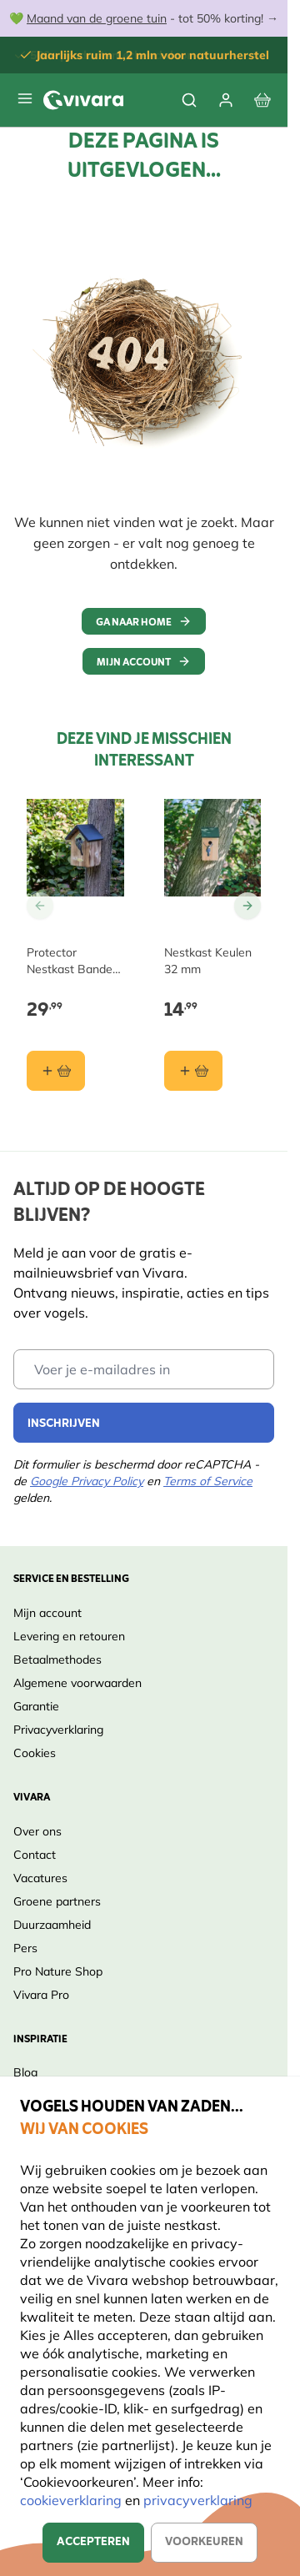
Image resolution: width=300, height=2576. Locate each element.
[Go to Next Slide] (247, 905)
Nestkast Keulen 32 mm (208, 961)
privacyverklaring (197, 2500)
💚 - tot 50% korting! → (143, 18)
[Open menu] (25, 98)
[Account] (226, 100)
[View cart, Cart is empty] (262, 100)
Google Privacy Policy (86, 1481)
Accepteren (93, 2542)
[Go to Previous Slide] (40, 905)
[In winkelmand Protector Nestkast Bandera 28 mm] (56, 1071)
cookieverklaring (72, 2500)
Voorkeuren (204, 2542)
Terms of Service (207, 1481)
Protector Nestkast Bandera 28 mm (75, 961)
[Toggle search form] (189, 100)
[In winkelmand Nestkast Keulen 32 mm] (193, 1071)
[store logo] (83, 100)
